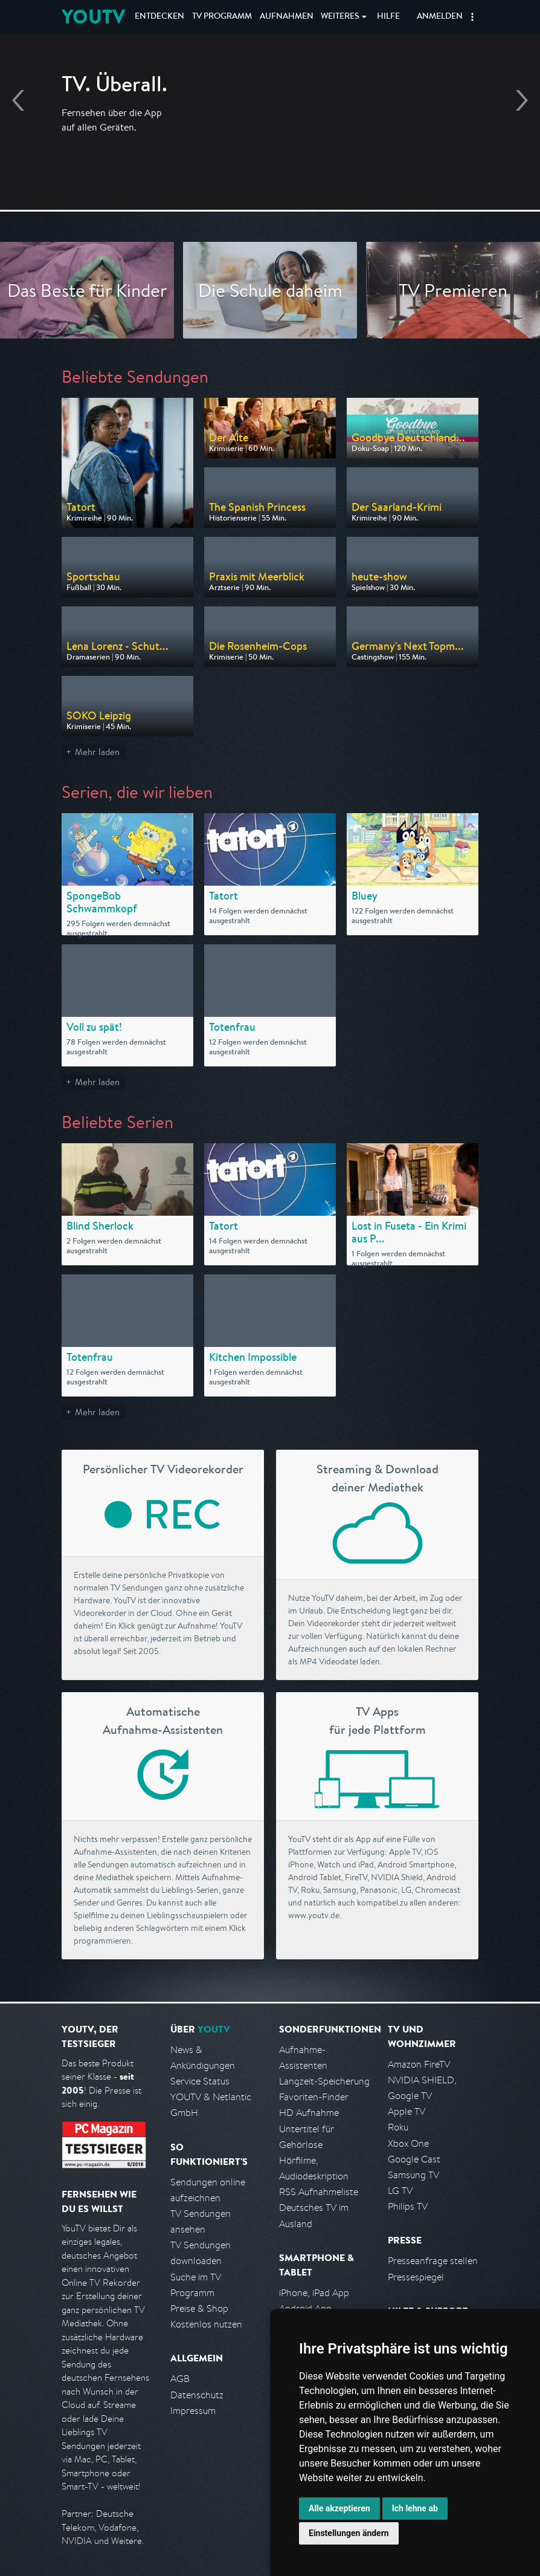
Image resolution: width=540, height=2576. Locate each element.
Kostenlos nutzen (206, 2324)
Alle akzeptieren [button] (339, 2508)
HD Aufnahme (309, 2112)
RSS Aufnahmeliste (318, 2191)
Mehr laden (97, 752)
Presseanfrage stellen (433, 2260)
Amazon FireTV (419, 2064)
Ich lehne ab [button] (415, 2508)
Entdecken (159, 17)
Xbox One (408, 2143)
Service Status (200, 2081)
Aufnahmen (286, 17)
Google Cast (414, 2159)
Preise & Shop (199, 2308)
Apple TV (406, 2111)
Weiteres (340, 17)
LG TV (400, 2190)
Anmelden (440, 17)
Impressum (193, 2410)
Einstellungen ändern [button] (349, 2533)
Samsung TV (413, 2175)
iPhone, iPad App (314, 2292)
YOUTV (93, 16)
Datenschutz (196, 2395)
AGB (180, 2378)
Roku (398, 2127)
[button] (472, 17)
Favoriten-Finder (314, 2097)
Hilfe (388, 17)
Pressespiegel (416, 2277)
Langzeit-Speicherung (324, 2081)
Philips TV (408, 2206)
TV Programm (222, 17)
